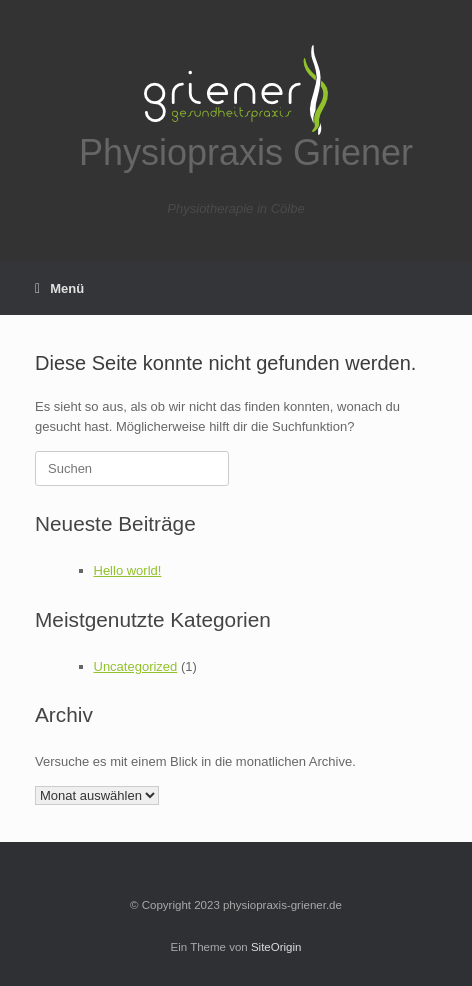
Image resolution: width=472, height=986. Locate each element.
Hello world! (128, 570)
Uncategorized (136, 666)
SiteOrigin (276, 947)
